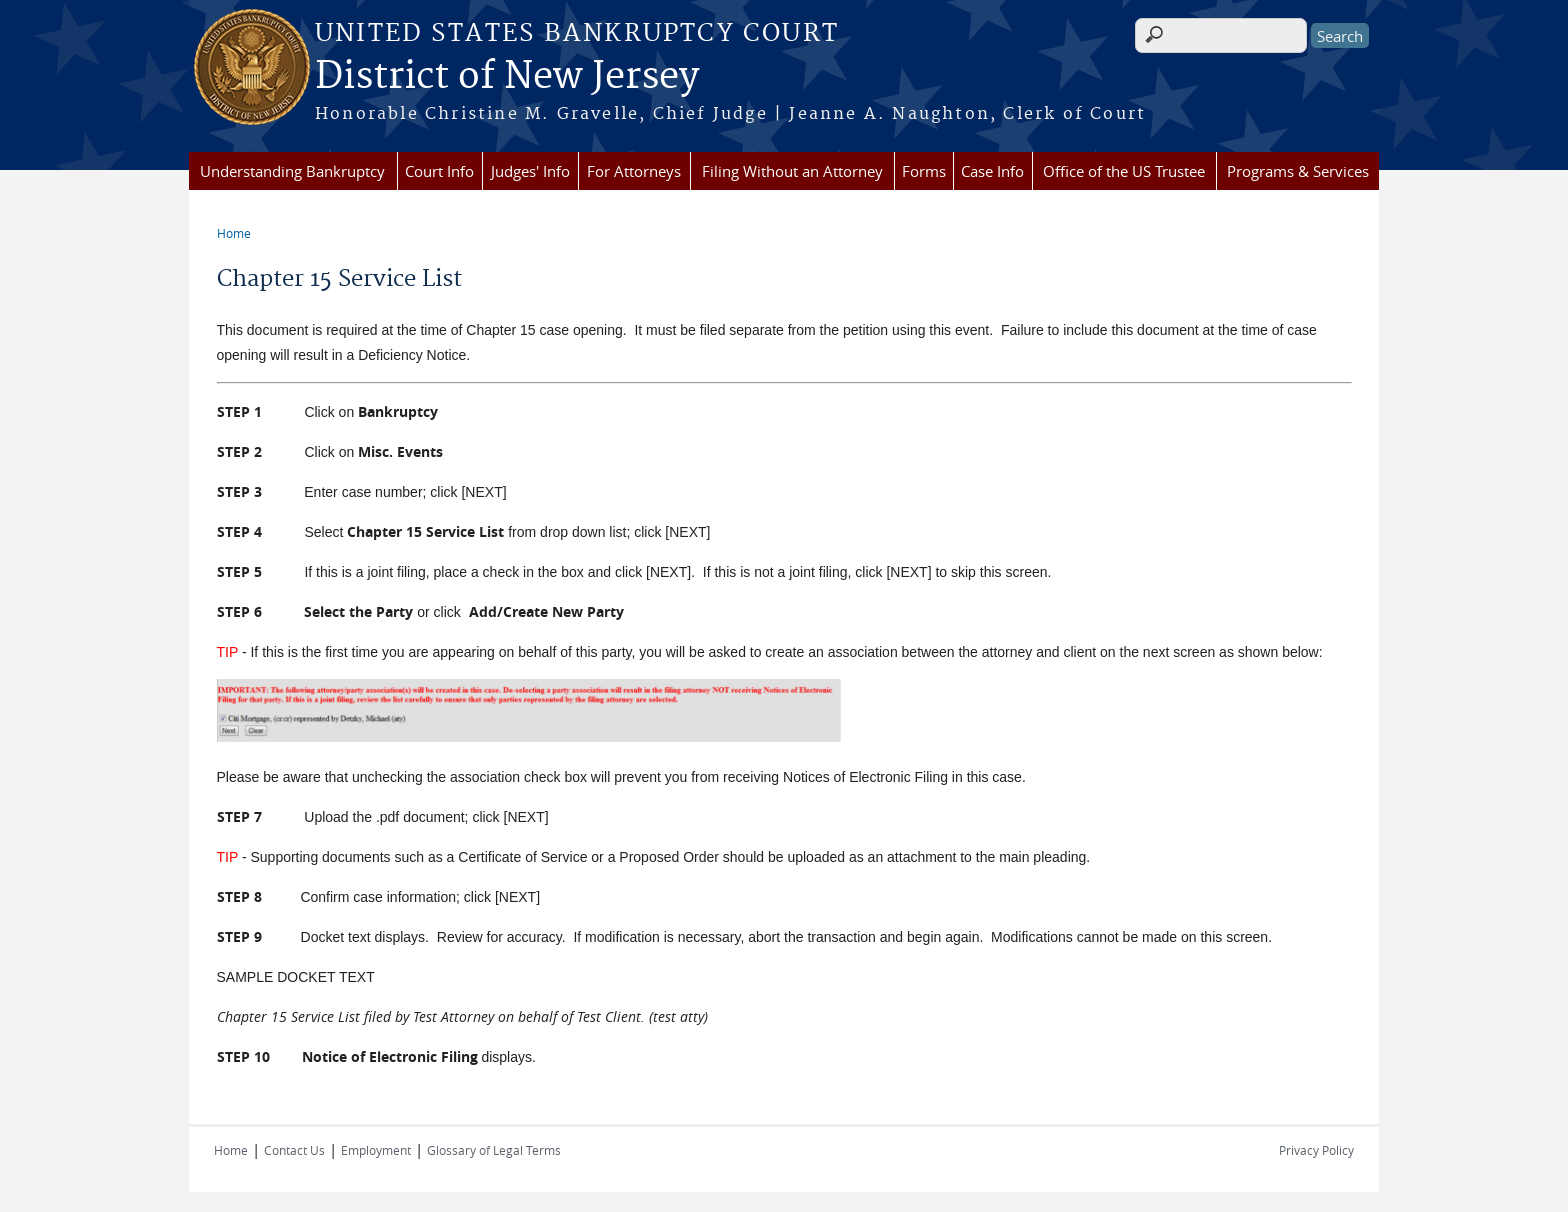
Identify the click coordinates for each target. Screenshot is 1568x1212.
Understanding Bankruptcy (292, 171)
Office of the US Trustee (1124, 171)
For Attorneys (634, 171)
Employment (376, 1150)
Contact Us (294, 1150)
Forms (924, 171)
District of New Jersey (507, 77)
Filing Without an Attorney (792, 171)
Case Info (992, 171)
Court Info (439, 171)
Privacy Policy (1316, 1150)
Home (234, 233)
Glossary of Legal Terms (494, 1150)
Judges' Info (530, 171)
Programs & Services (1298, 171)
